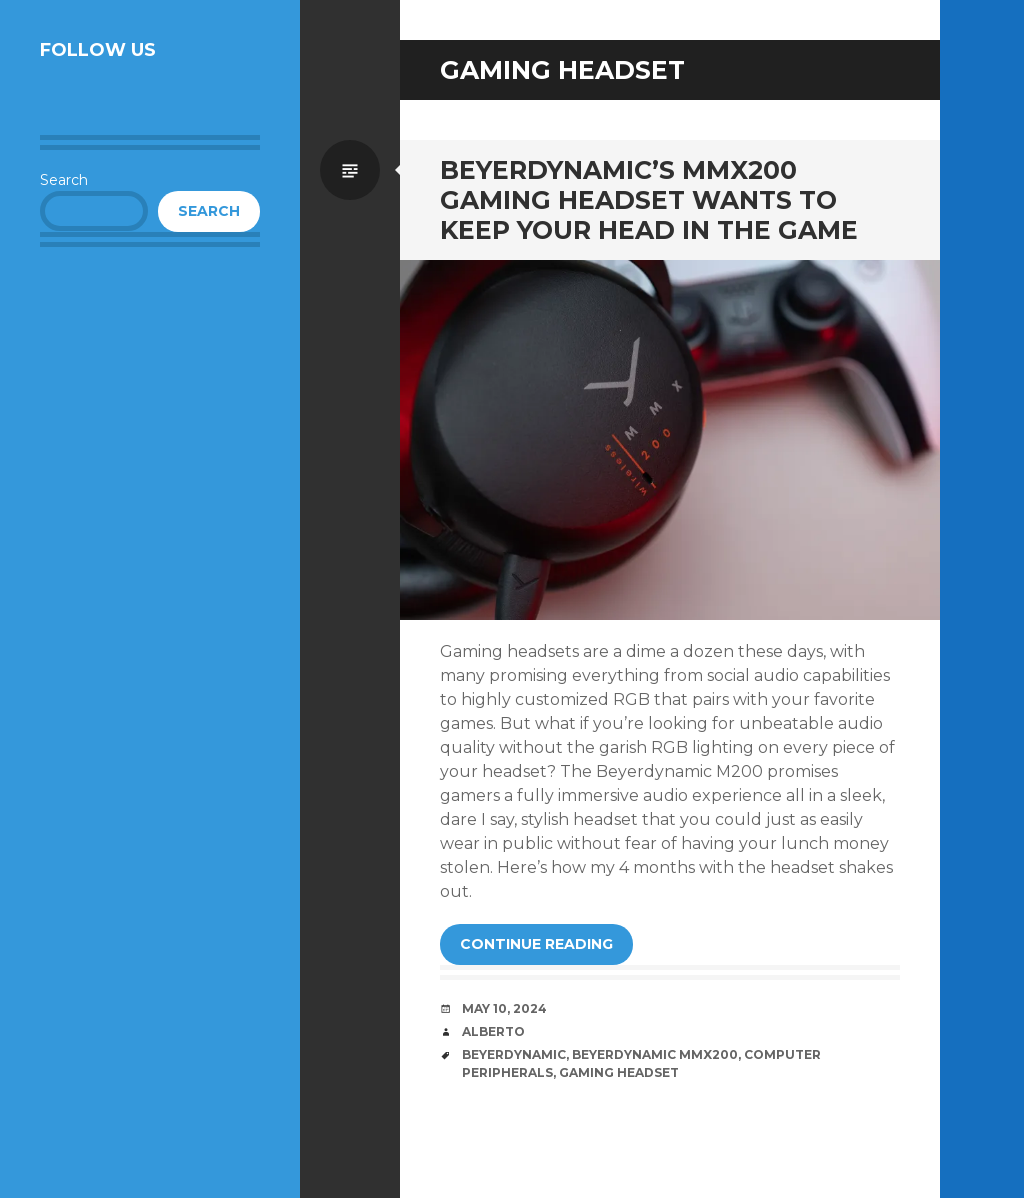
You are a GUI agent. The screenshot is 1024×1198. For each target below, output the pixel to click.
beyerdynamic (514, 1054)
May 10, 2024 (504, 1008)
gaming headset (619, 1072)
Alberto (493, 1031)
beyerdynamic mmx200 (655, 1054)
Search (64, 180)
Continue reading (536, 944)
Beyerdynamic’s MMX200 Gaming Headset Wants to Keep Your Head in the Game (649, 200)
